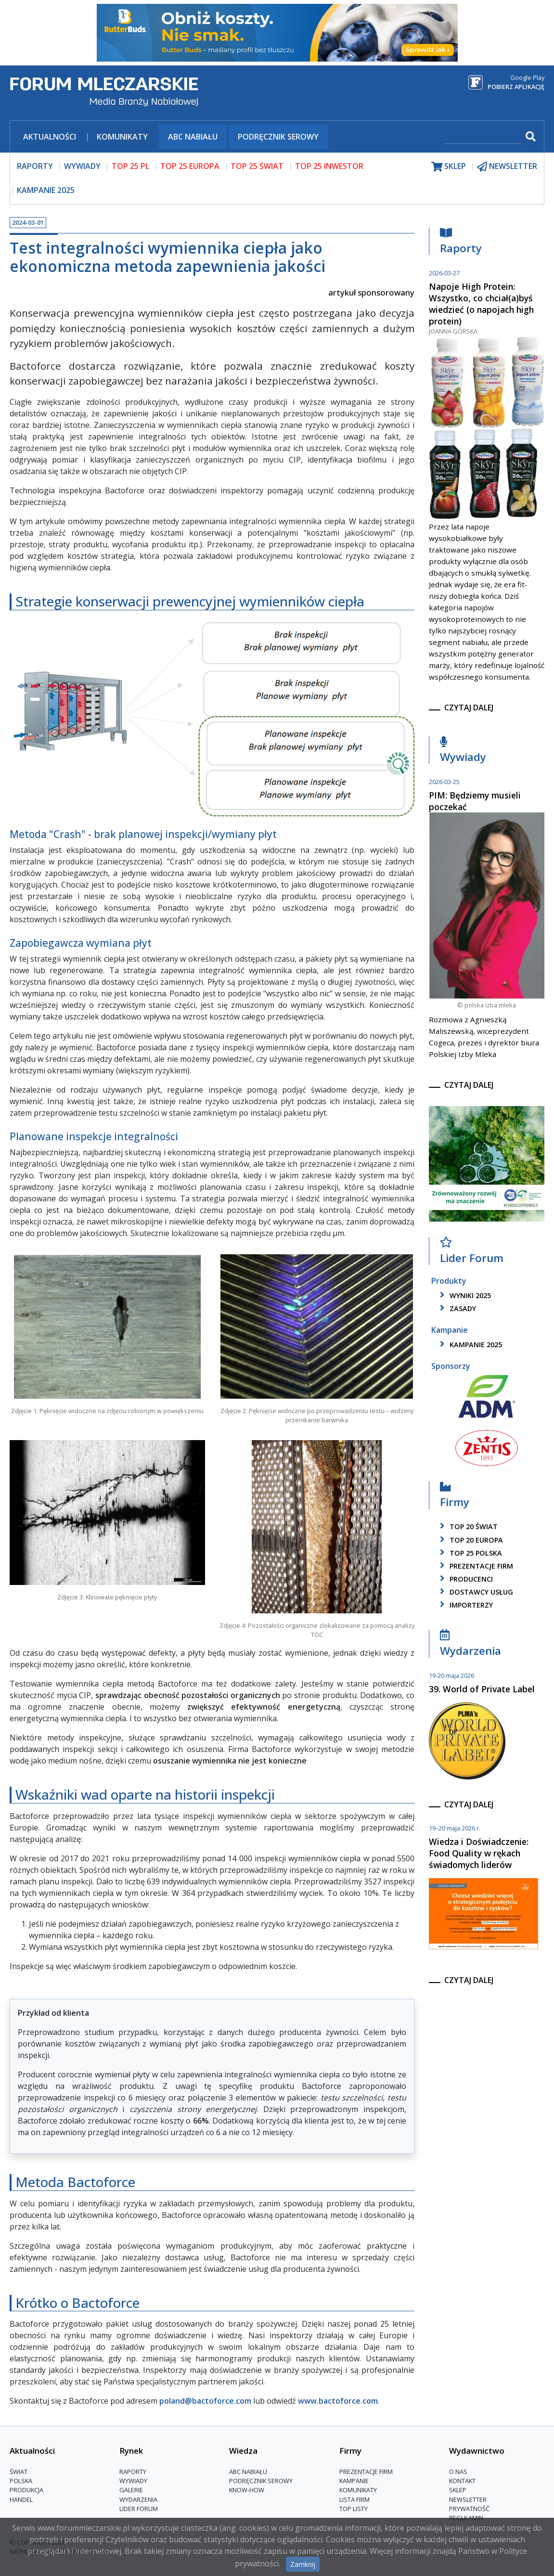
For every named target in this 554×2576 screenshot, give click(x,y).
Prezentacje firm (475, 1566)
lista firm (354, 2499)
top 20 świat (467, 1526)
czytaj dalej (468, 707)
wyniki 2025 (464, 1295)
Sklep (457, 2490)
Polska (21, 2480)
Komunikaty (122, 136)
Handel (21, 2499)
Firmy (454, 1497)
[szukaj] (482, 137)
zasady (456, 1308)
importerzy (465, 1605)
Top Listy (353, 2508)
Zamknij (302, 2564)
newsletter (507, 166)
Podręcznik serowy (278, 136)
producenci (465, 1579)
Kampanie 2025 (46, 190)
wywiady (82, 166)
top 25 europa (189, 166)
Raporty (461, 243)
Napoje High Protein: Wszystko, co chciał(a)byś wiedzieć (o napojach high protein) (481, 304)
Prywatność (469, 2508)
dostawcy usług (475, 1592)
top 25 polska (469, 1553)
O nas (458, 2471)
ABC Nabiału (193, 136)
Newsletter (468, 2499)
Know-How (246, 2490)
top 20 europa (470, 1540)
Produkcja (26, 2490)
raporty (35, 166)
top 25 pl (130, 166)
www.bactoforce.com (338, 2401)
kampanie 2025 (469, 1344)
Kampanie (354, 2480)
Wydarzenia (470, 1645)
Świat (18, 2471)
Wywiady (463, 752)
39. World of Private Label (482, 1689)
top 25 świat (257, 166)
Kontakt (462, 2480)
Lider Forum (471, 1252)
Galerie (131, 2490)
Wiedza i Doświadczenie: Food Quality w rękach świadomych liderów (478, 1853)
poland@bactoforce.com (205, 2401)
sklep (448, 166)
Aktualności (49, 136)
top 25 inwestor (329, 166)
